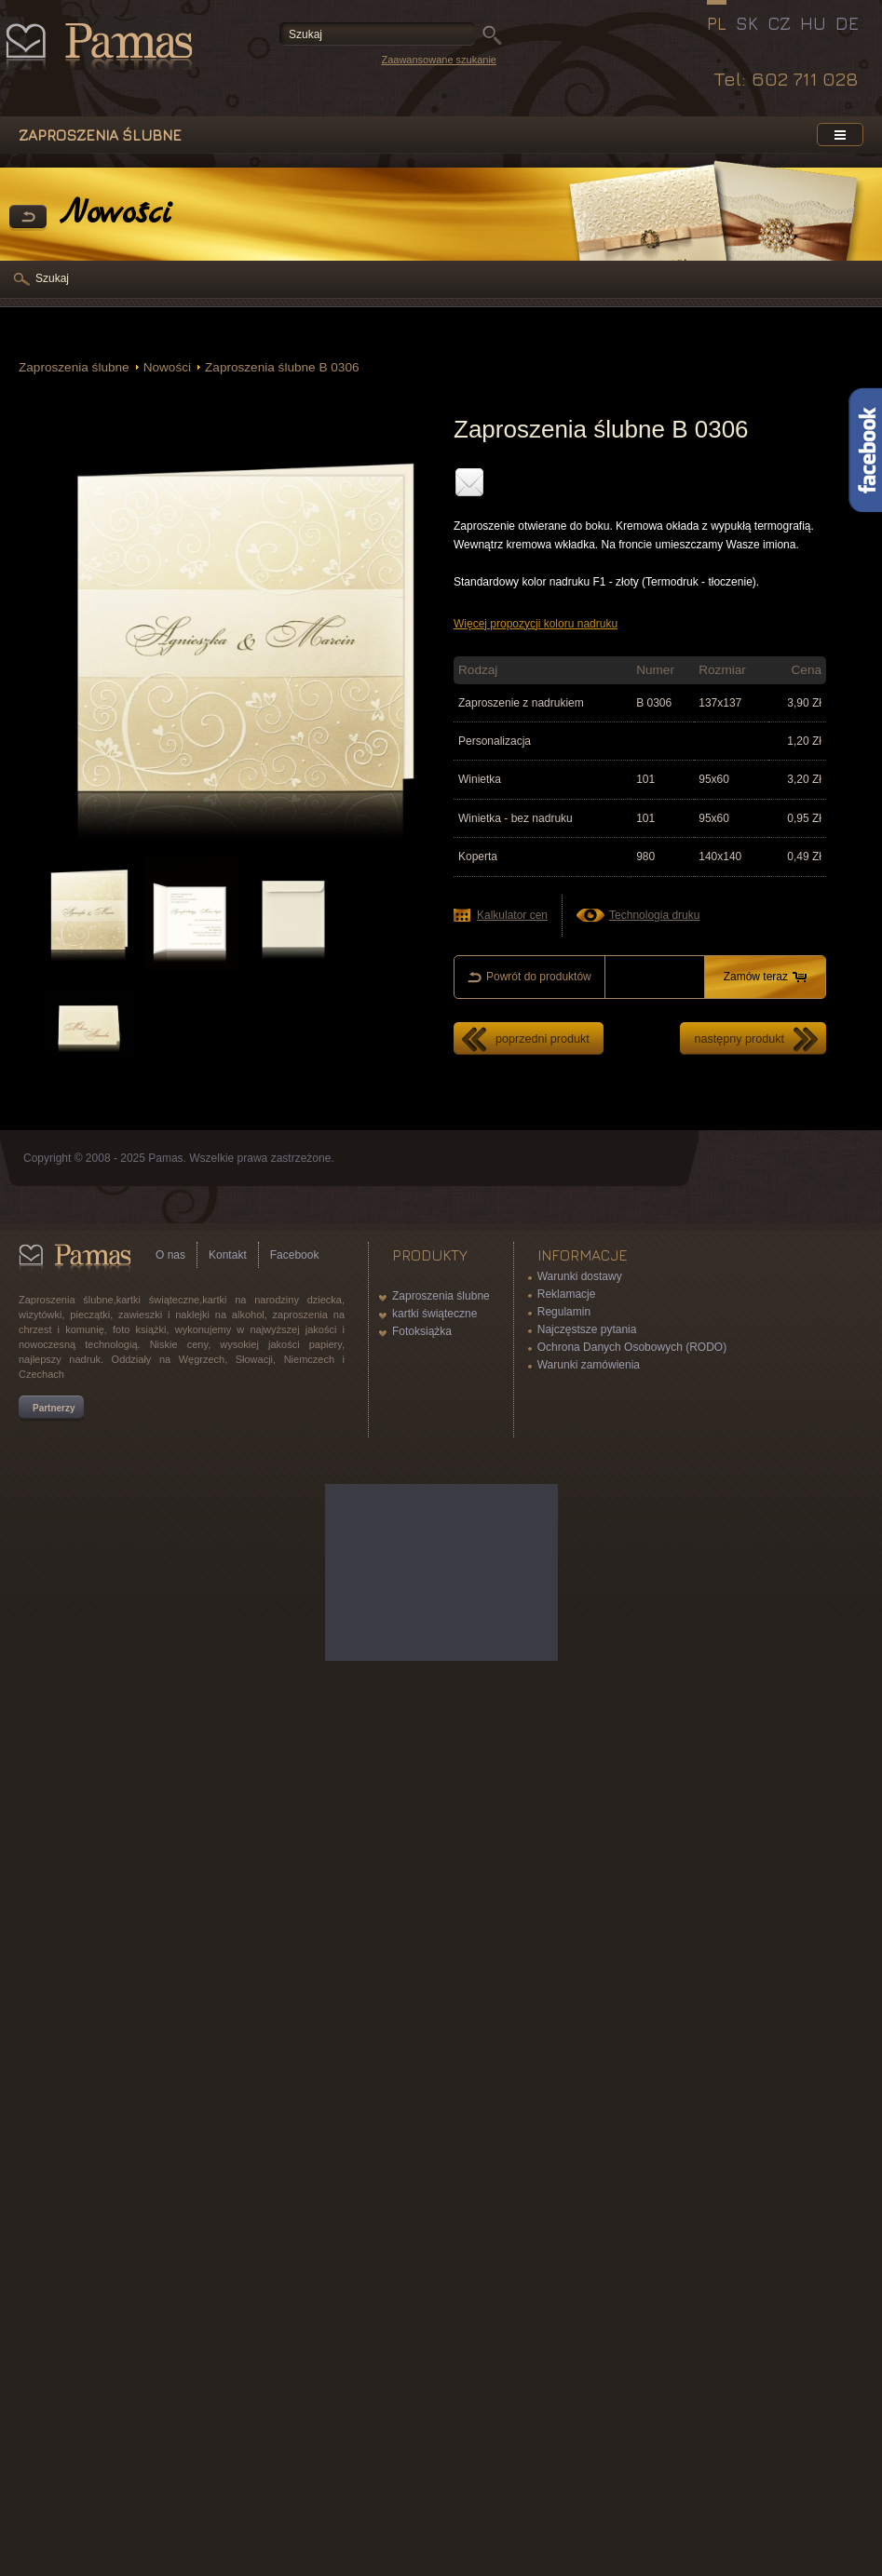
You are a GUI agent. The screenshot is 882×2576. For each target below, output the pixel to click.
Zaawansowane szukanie (438, 59)
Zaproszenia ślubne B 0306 (282, 367)
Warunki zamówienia (588, 1364)
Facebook (294, 1254)
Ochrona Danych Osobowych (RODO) (631, 1347)
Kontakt (228, 1254)
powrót (28, 218)
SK (747, 23)
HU (813, 23)
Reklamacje (566, 1294)
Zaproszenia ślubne (74, 367)
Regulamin (563, 1311)
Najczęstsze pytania (587, 1329)
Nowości (167, 367)
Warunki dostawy (579, 1276)
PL (716, 23)
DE (847, 23)
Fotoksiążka (422, 1331)
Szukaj (52, 278)
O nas (170, 1254)
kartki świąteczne (434, 1313)
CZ (779, 23)
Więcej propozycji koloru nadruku (535, 623)
